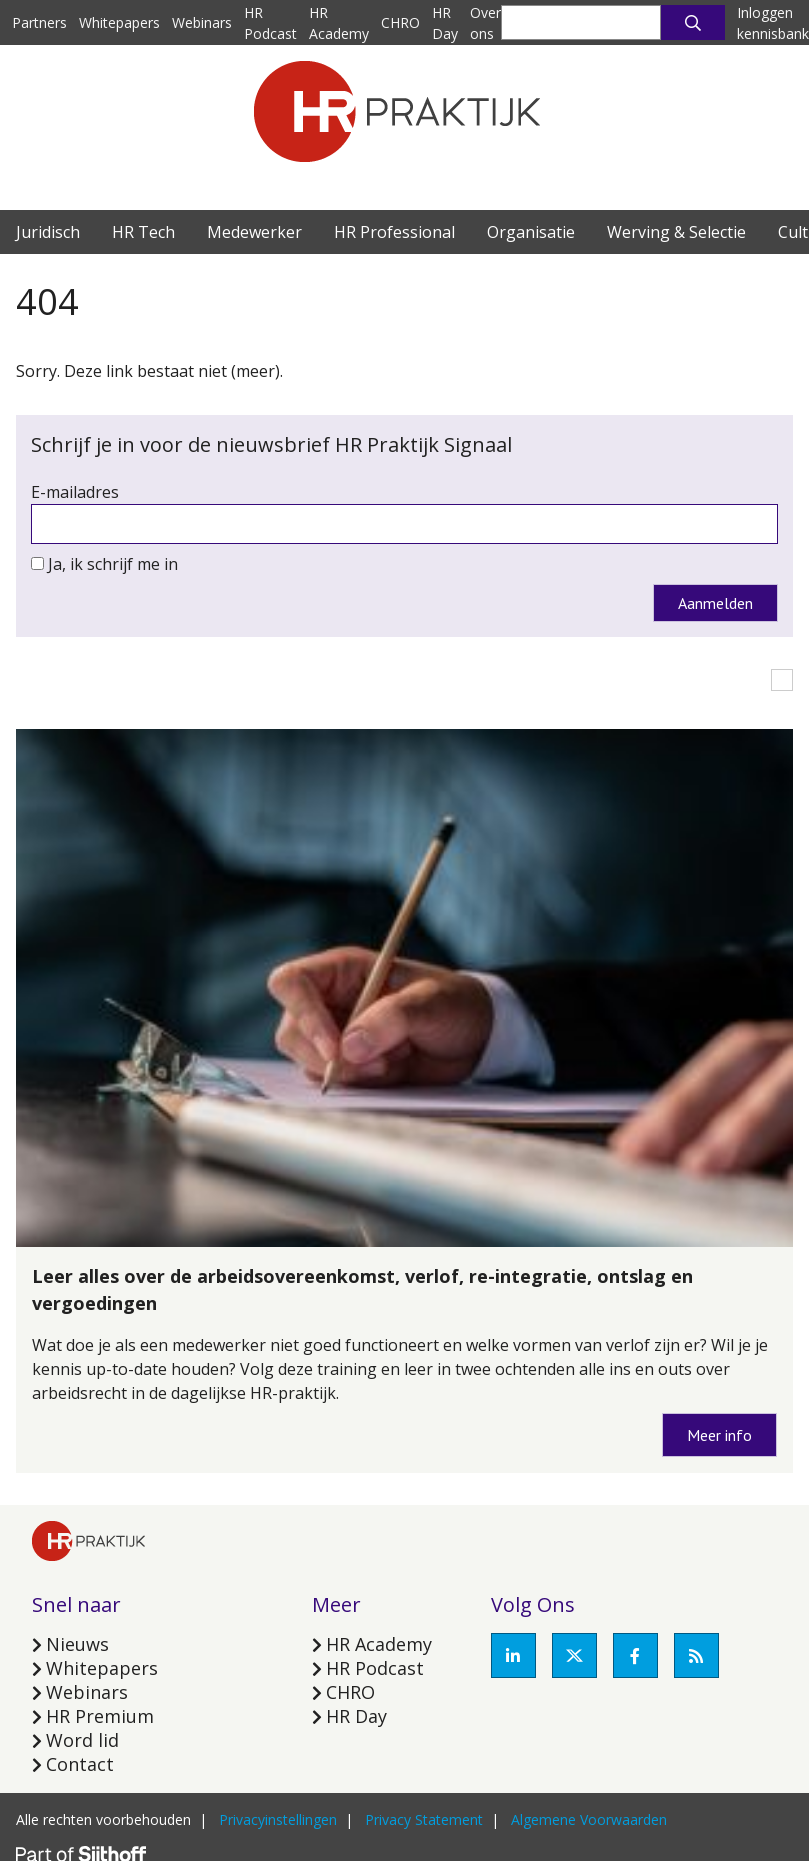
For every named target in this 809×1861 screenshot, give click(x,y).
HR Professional (394, 232)
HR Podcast (375, 1668)
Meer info (719, 1435)
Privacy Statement (424, 1819)
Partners (39, 22)
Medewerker (254, 232)
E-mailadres (75, 492)
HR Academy (379, 1644)
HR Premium (100, 1716)
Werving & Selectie (676, 232)
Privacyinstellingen (278, 1819)
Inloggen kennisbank (773, 23)
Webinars (202, 22)
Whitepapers (119, 22)
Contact (80, 1764)
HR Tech (143, 232)
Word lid (82, 1740)
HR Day (356, 1716)
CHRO (400, 22)
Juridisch (48, 232)
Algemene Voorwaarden (589, 1819)
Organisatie (531, 232)
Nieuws (77, 1644)
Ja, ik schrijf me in (113, 564)
